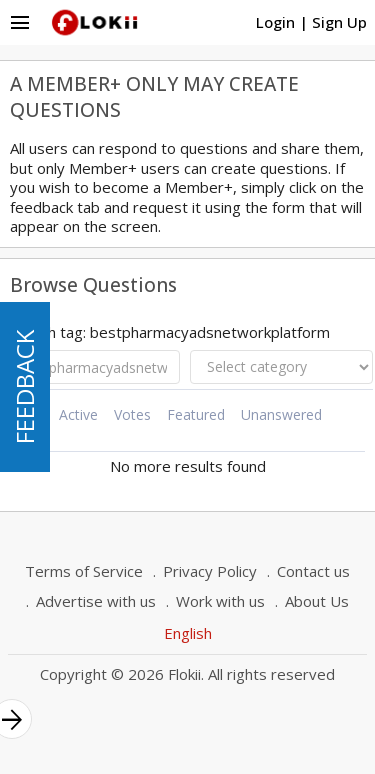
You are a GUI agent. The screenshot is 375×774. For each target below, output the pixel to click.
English (188, 633)
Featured (196, 414)
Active (78, 414)
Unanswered (281, 414)
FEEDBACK (24, 387)
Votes (132, 414)
